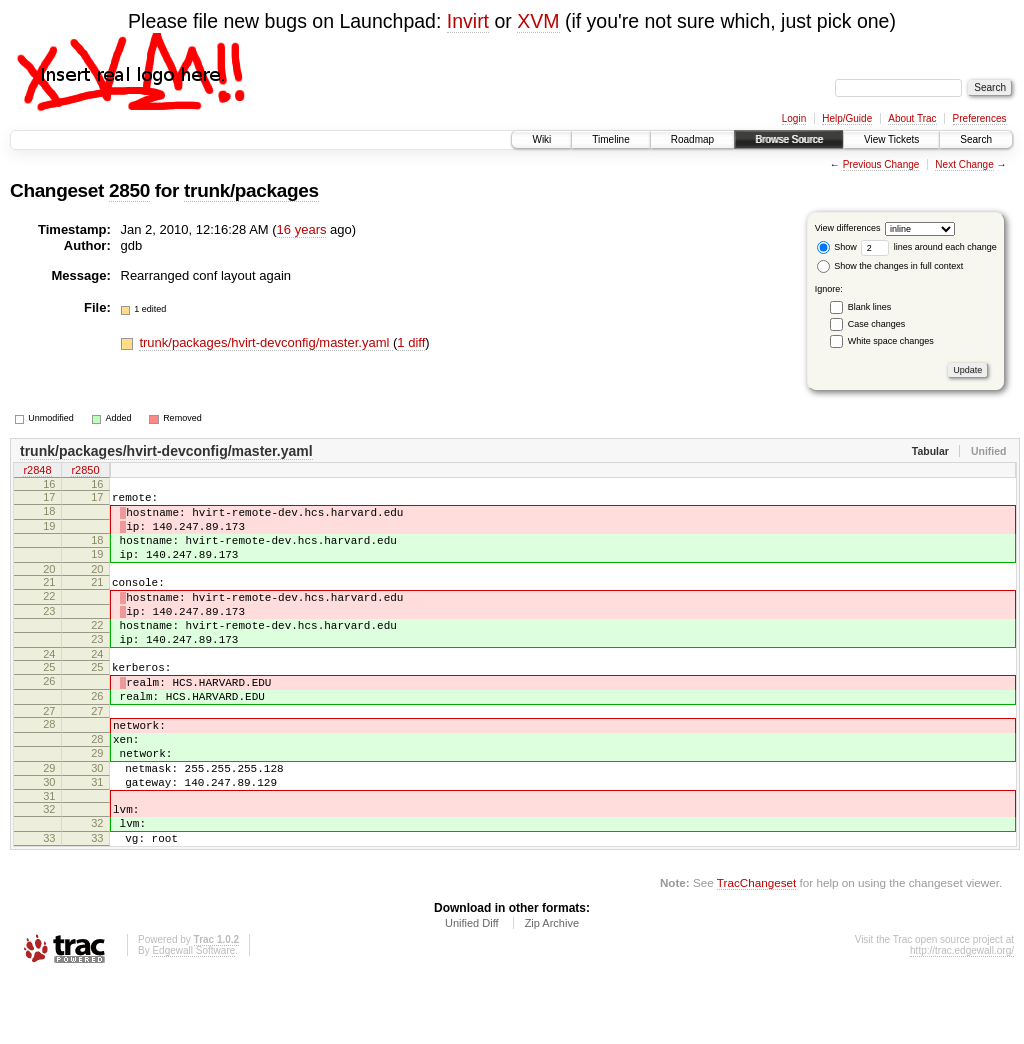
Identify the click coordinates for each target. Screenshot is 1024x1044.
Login (794, 118)
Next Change (964, 164)
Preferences (980, 118)
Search (976, 139)
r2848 (37, 472)
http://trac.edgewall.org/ (962, 1016)
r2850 (85, 472)
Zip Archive (552, 989)
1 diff (411, 342)
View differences (848, 228)
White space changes (891, 341)
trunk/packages (251, 190)
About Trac (912, 118)
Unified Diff (472, 989)
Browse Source (789, 139)
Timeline (610, 139)
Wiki (541, 139)
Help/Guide (847, 118)
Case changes (877, 324)
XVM (538, 21)
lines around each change (929, 247)
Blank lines (870, 307)
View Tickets (891, 139)
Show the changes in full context (890, 266)
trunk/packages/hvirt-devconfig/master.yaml (266, 342)
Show (837, 247)
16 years (302, 229)
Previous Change (881, 164)
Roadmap (692, 139)
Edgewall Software (193, 1016)
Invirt (468, 21)
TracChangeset (756, 948)
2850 (129, 190)
